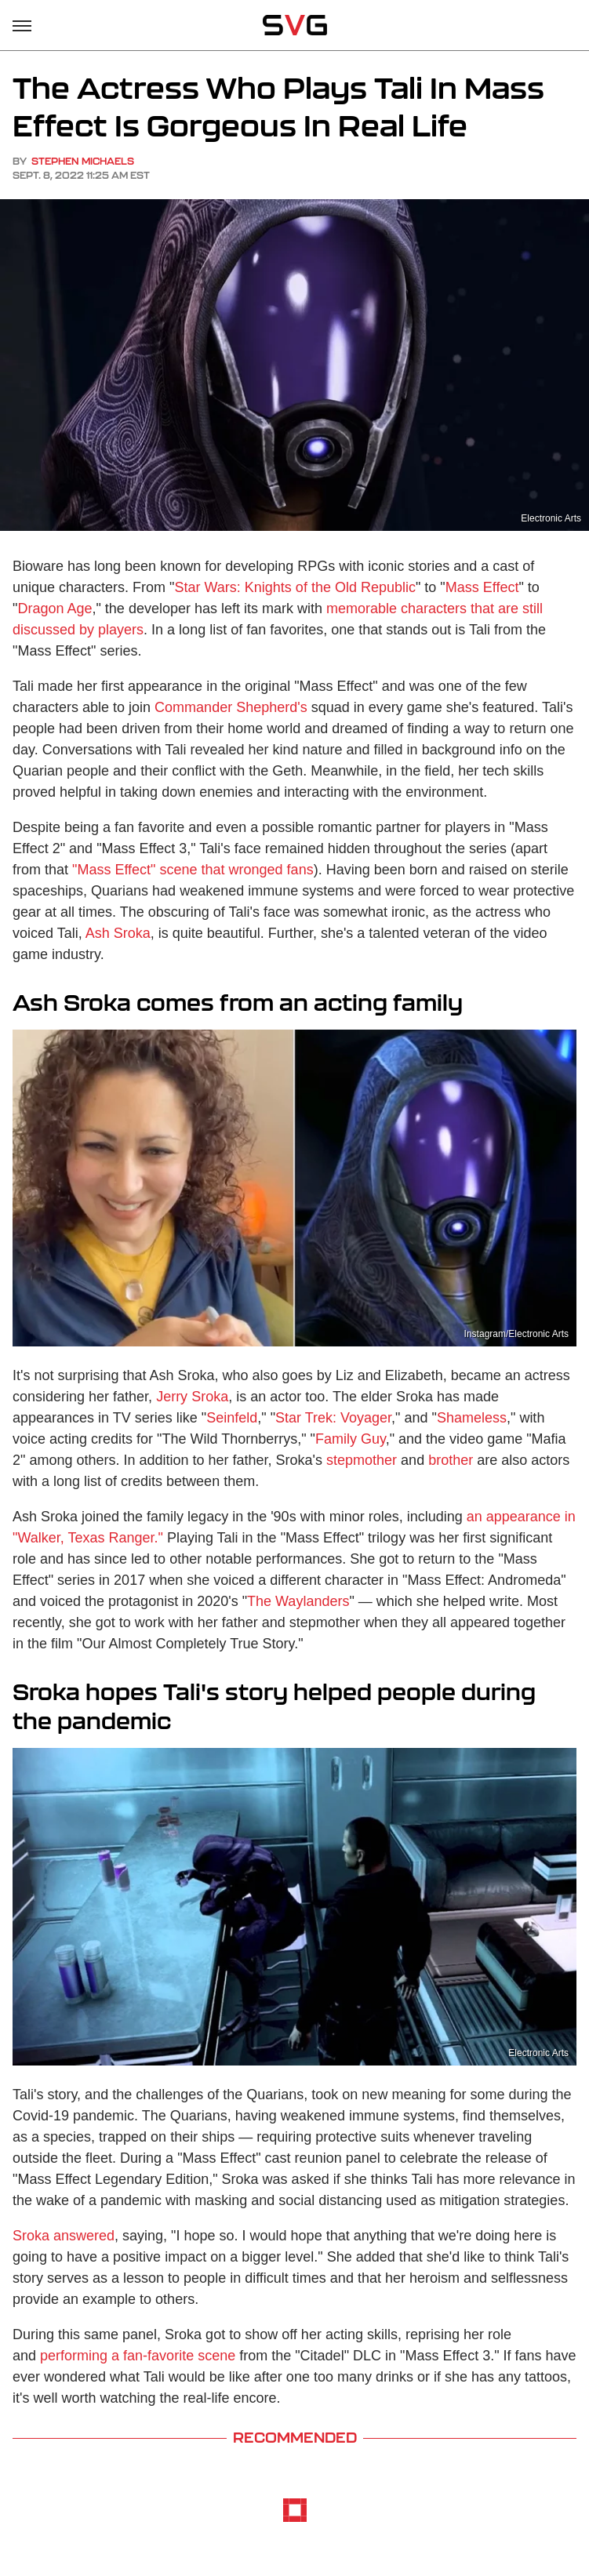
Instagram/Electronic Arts (516, 1334)
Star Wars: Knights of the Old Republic (294, 587)
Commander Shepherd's (231, 707)
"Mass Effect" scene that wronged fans (193, 869)
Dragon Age (54, 608)
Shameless (472, 1418)
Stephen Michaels (82, 161)
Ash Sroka (118, 933)
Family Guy (350, 1439)
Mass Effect (482, 587)
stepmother (361, 1460)
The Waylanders (298, 1601)
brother (450, 1460)
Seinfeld (231, 1418)
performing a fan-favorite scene (137, 2355)
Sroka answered (64, 2236)
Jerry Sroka (192, 1396)
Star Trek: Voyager (333, 1418)
